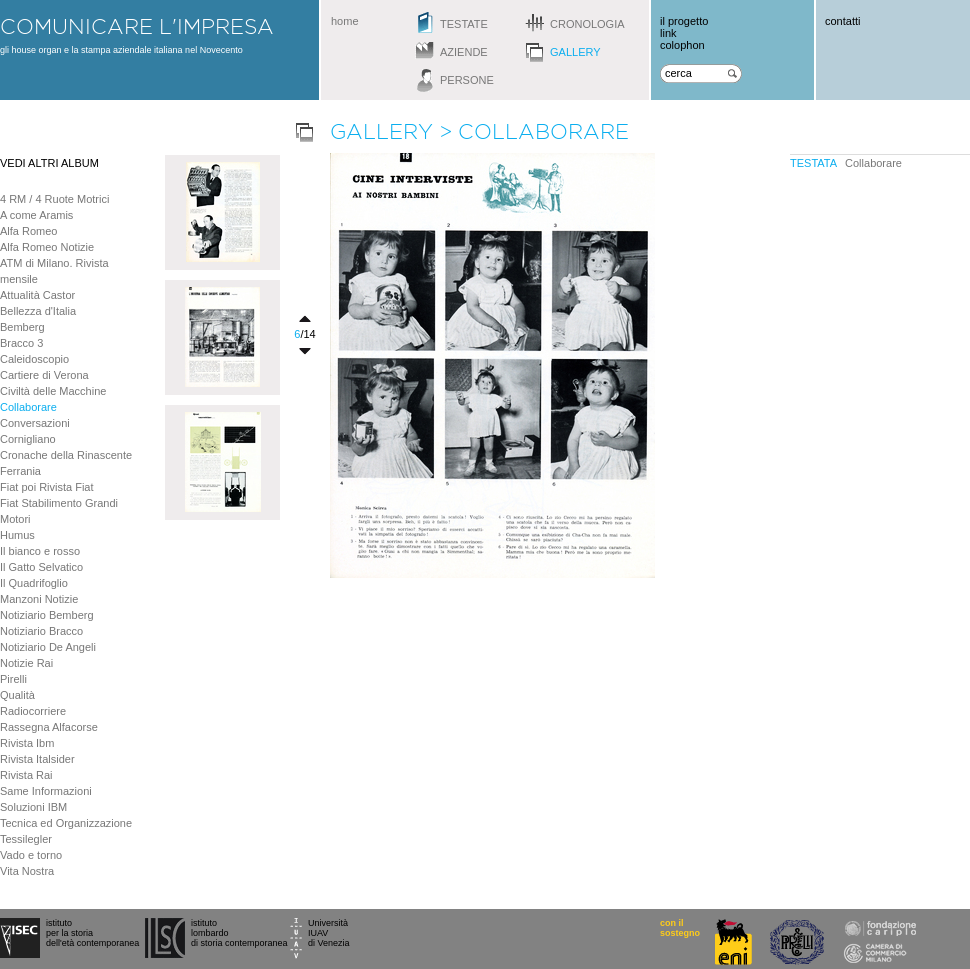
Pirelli (13, 679)
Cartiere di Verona (44, 375)
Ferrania (20, 471)
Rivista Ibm (27, 743)
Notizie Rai (26, 663)
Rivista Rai (26, 775)
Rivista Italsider (37, 759)
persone (467, 80)
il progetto (684, 21)
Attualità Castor (37, 295)
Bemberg (22, 327)
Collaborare (28, 407)
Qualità (17, 695)
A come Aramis (36, 215)
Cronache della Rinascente (66, 455)
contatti (842, 21)
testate (464, 24)
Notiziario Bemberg (47, 615)
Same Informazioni (46, 791)
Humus (17, 535)
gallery (575, 52)
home (345, 21)
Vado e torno (31, 855)
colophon (682, 45)
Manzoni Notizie (39, 599)
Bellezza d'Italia (38, 311)
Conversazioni (35, 423)
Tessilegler (26, 839)
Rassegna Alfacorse (49, 727)
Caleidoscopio (34, 359)
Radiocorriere (33, 711)
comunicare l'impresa (137, 26)
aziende (464, 52)
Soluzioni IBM (33, 807)
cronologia (587, 24)
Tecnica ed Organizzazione (66, 823)
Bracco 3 (21, 343)
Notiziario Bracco (41, 631)
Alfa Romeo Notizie (47, 247)
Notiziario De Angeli (48, 647)
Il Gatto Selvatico (41, 567)
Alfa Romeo (28, 231)
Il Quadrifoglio (34, 583)
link (668, 33)
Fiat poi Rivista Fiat (47, 487)
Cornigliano (28, 439)
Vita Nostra (27, 871)
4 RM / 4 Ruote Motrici (54, 199)
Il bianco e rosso (40, 551)
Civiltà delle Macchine (53, 391)
